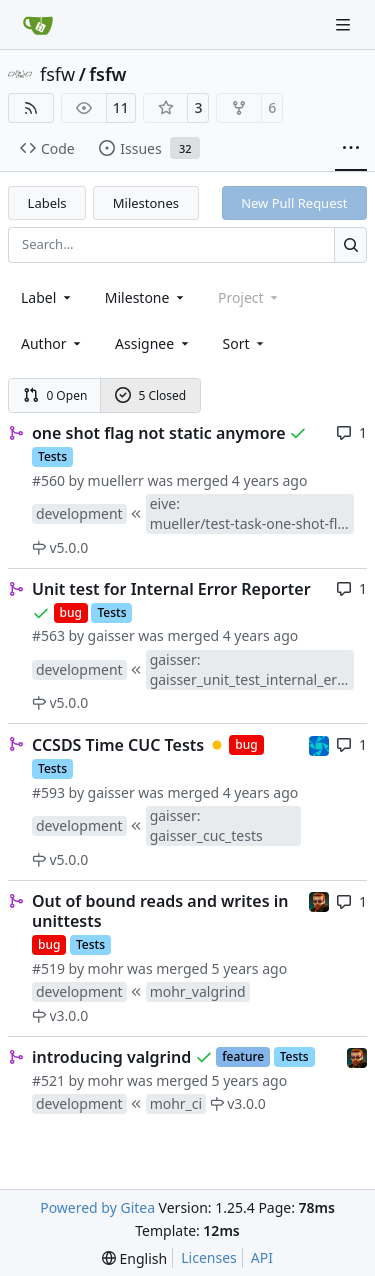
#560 (48, 480)
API (262, 1257)
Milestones (146, 203)
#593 (48, 792)
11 (121, 107)
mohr (106, 968)
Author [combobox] (52, 343)
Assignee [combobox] (153, 343)
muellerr (116, 480)
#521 (48, 1080)
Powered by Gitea (97, 1207)
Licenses (209, 1257)
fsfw (57, 74)
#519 (48, 968)
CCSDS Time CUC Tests (118, 745)
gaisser (111, 635)
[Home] (38, 25)
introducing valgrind (111, 1057)
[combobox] (47, 297)
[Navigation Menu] (345, 24)
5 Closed (151, 395)
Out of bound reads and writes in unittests (160, 911)
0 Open (55, 395)
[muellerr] (319, 743)
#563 (48, 635)
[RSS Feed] (31, 108)
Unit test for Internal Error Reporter (171, 589)
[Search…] (350, 244)
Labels (47, 203)
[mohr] (319, 900)
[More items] (351, 149)
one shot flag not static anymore (159, 433)
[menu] (245, 343)
